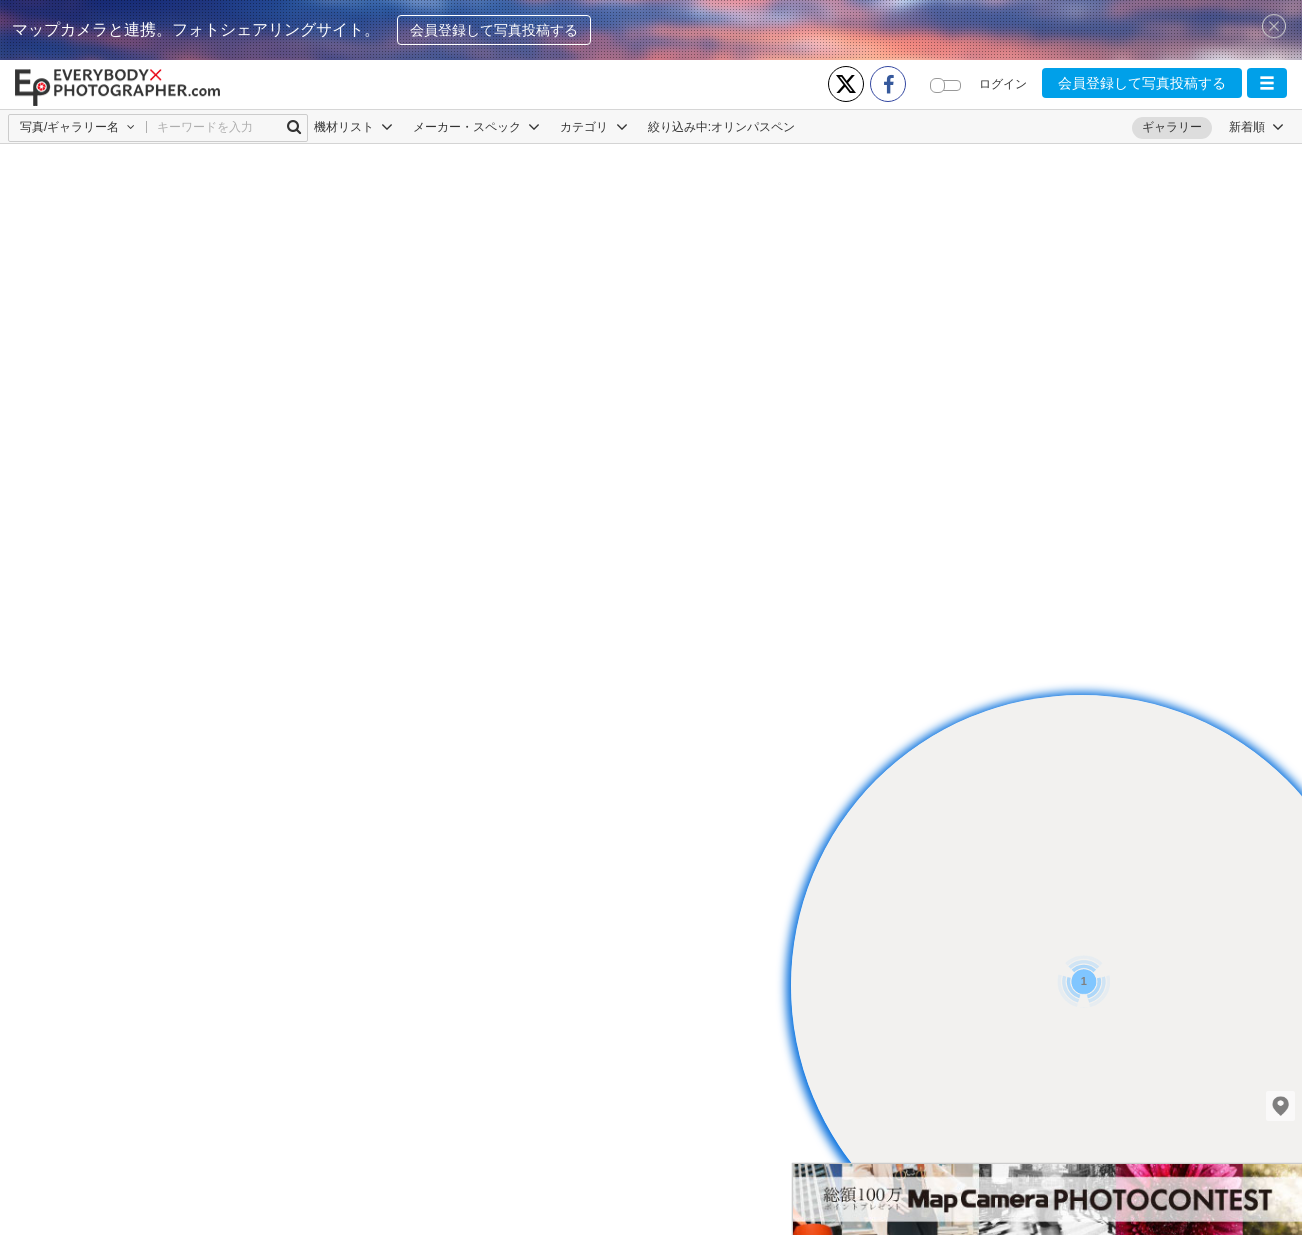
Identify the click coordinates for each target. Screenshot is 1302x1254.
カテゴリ (593, 127)
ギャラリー (1172, 127)
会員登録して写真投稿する (494, 30)
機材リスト (353, 127)
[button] (1267, 83)
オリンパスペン (753, 127)
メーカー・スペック (476, 127)
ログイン (1003, 84)
